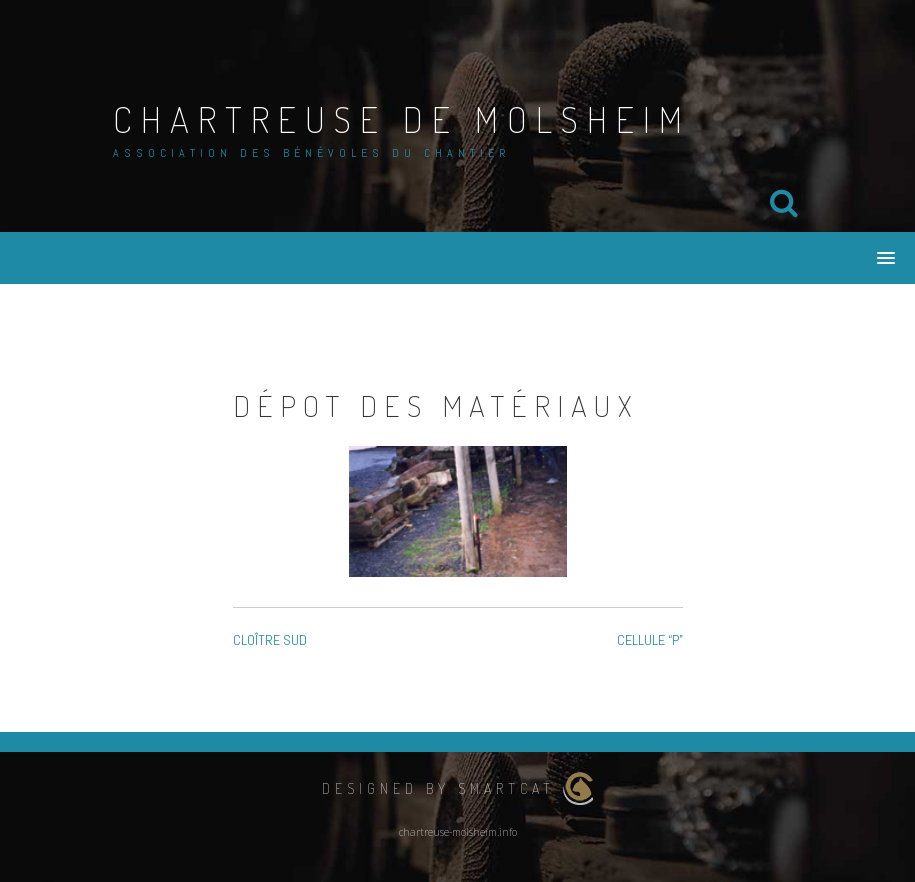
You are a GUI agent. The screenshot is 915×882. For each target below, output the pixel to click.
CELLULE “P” (650, 640)
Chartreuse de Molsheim (402, 119)
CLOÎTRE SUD (270, 640)
